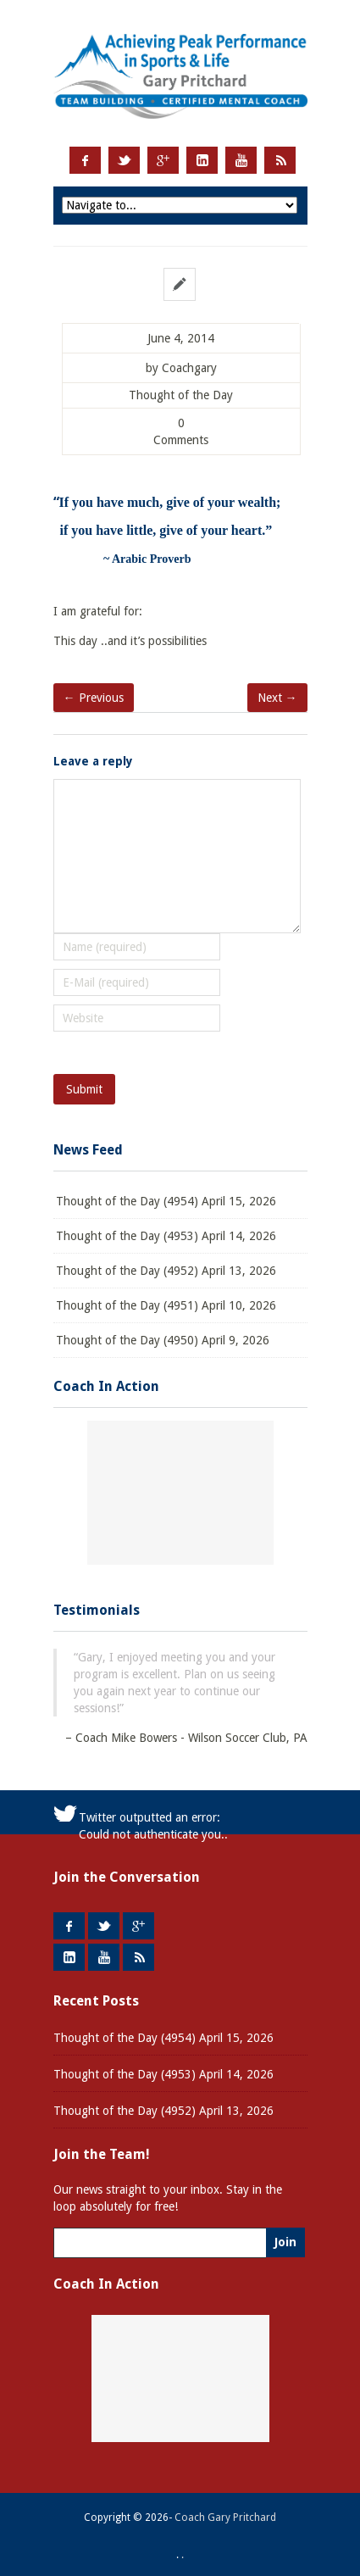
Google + (163, 160)
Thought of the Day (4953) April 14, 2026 (166, 1236)
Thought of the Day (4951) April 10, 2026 (166, 1305)
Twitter (124, 160)
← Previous (94, 697)
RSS (280, 160)
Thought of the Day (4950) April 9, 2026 (162, 1340)
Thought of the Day (181, 395)
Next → (277, 697)
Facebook (85, 160)
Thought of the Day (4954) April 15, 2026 (166, 1201)
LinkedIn (202, 160)
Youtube (241, 160)
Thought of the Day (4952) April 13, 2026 (166, 1270)
